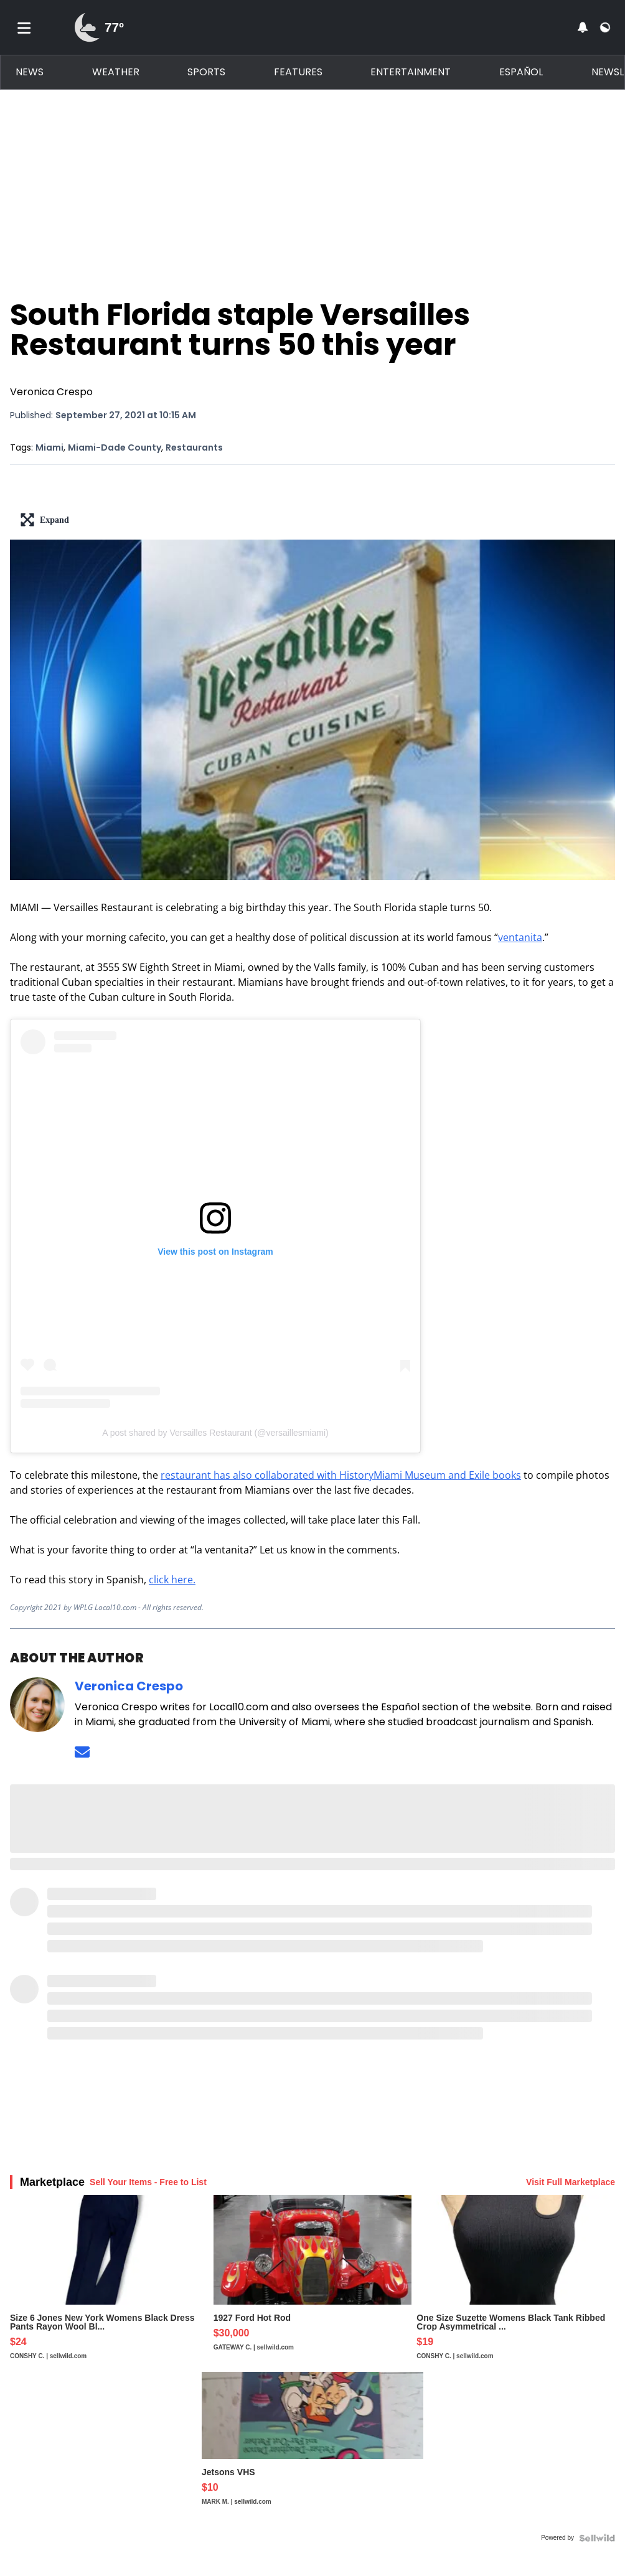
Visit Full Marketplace (570, 2182)
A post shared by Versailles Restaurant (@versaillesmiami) (215, 1433)
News (30, 72)
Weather (115, 72)
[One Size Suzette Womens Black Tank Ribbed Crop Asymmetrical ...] (515, 2283)
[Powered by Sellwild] (597, 2538)
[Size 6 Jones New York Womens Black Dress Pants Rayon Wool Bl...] (109, 2283)
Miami (49, 447)
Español (521, 72)
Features (298, 72)
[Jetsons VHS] (312, 2449)
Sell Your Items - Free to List (148, 2182)
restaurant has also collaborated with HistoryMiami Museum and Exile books (341, 1475)
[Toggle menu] (24, 27)
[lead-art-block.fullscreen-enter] (312, 520)
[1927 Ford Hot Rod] (313, 2283)
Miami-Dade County (114, 447)
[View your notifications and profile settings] (582, 27)
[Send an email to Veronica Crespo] (82, 1752)
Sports (206, 72)
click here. (172, 1579)
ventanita (520, 937)
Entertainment (410, 72)
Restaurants (194, 447)
